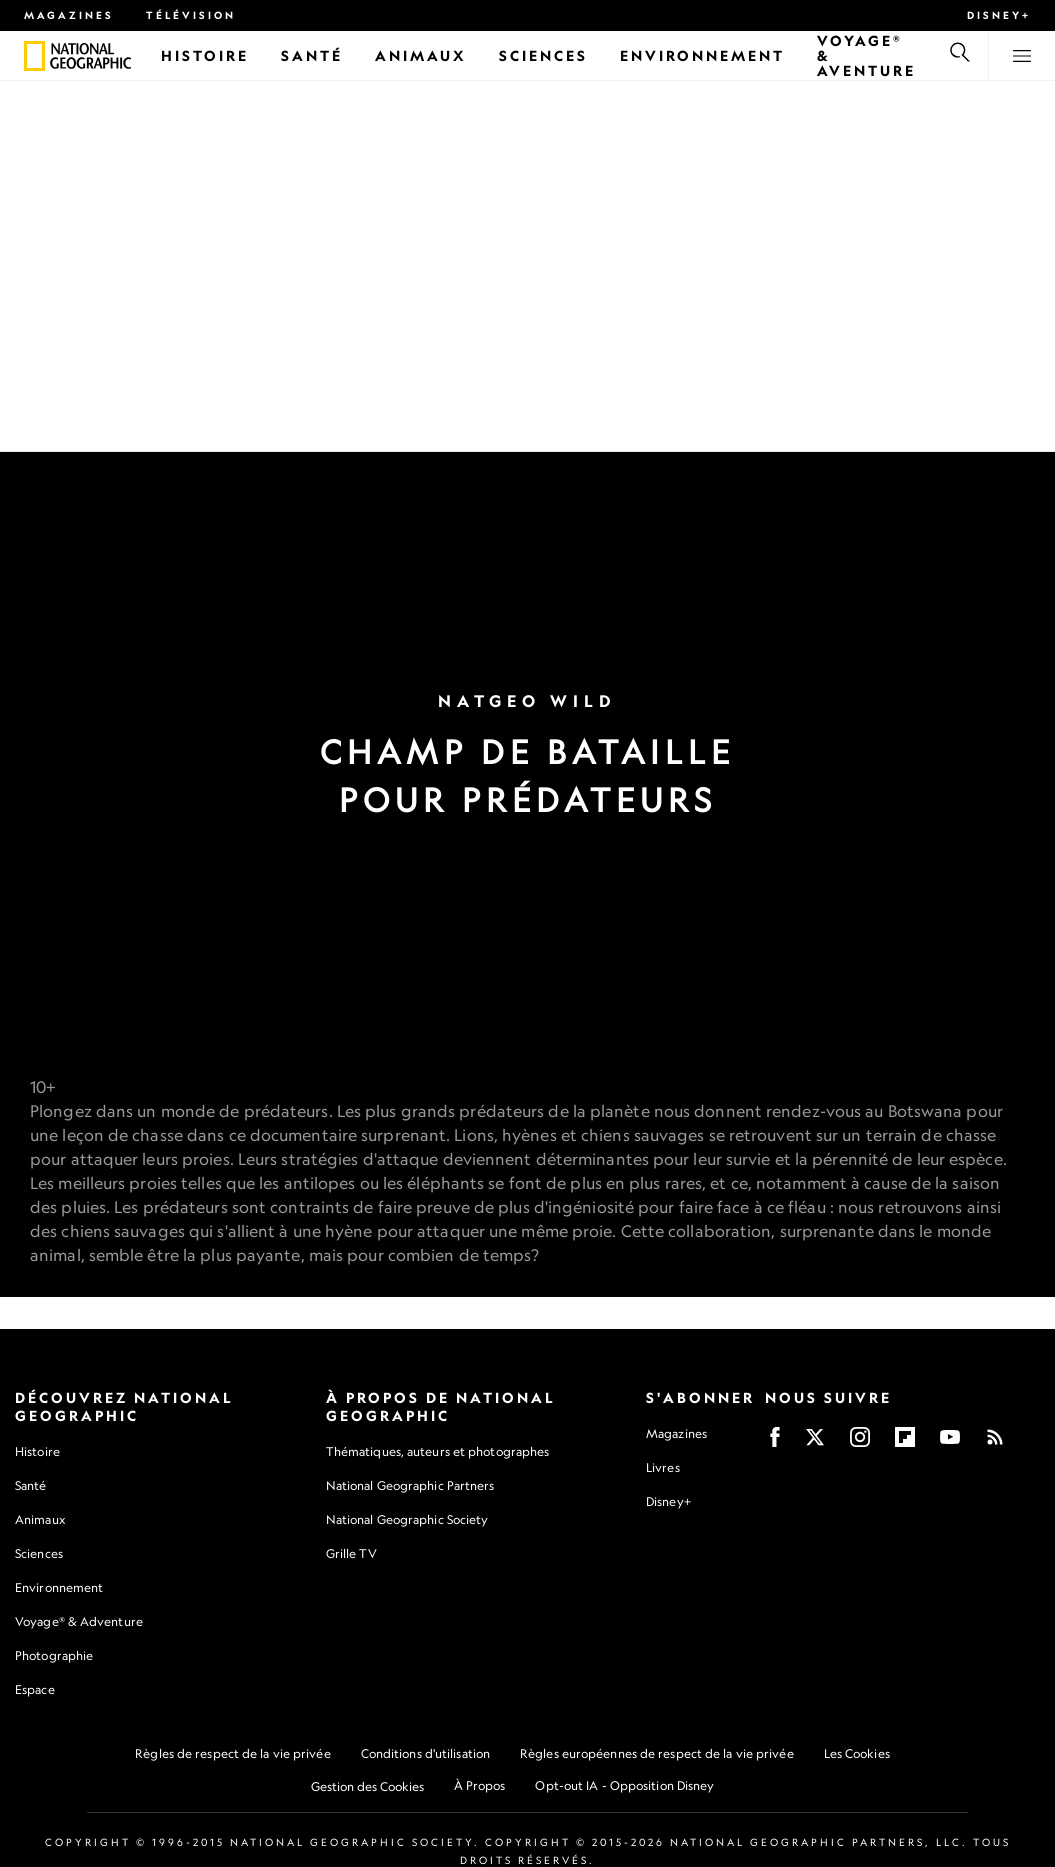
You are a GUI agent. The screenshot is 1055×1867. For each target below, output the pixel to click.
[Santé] (312, 55)
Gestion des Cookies (367, 1787)
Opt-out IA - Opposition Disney (624, 1786)
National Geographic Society (407, 1520)
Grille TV (351, 1554)
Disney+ (999, 15)
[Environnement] (702, 55)
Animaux (40, 1520)
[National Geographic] (34, 56)
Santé (31, 1486)
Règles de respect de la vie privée (232, 1754)
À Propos (480, 1786)
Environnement (59, 1588)
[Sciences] (543, 55)
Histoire (37, 1452)
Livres (663, 1469)
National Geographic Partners (410, 1486)
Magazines (69, 15)
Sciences (39, 1554)
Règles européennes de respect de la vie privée (657, 1754)
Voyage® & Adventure (79, 1622)
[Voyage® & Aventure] (866, 55)
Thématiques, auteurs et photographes (438, 1452)
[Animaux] (421, 55)
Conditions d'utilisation (425, 1754)
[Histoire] (205, 55)
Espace (35, 1690)
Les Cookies (857, 1754)
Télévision (191, 15)
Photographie (54, 1656)
